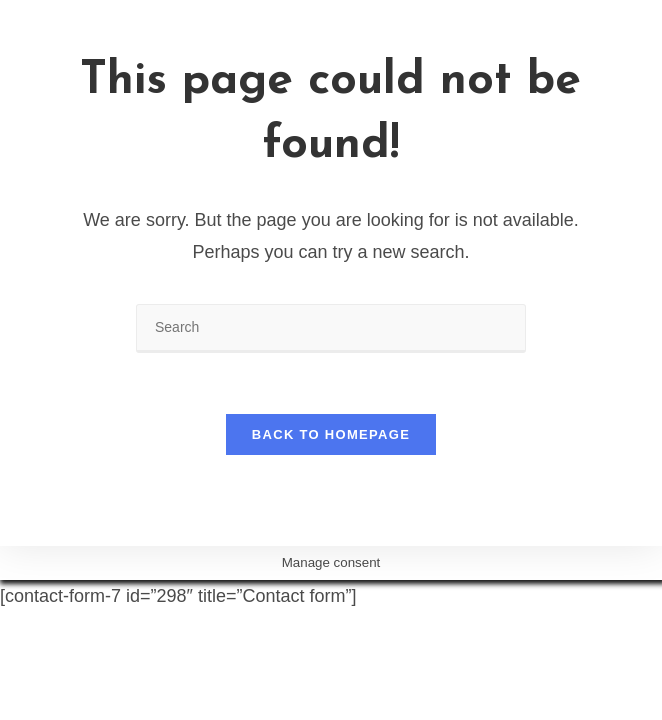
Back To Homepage (331, 434)
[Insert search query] (331, 328)
